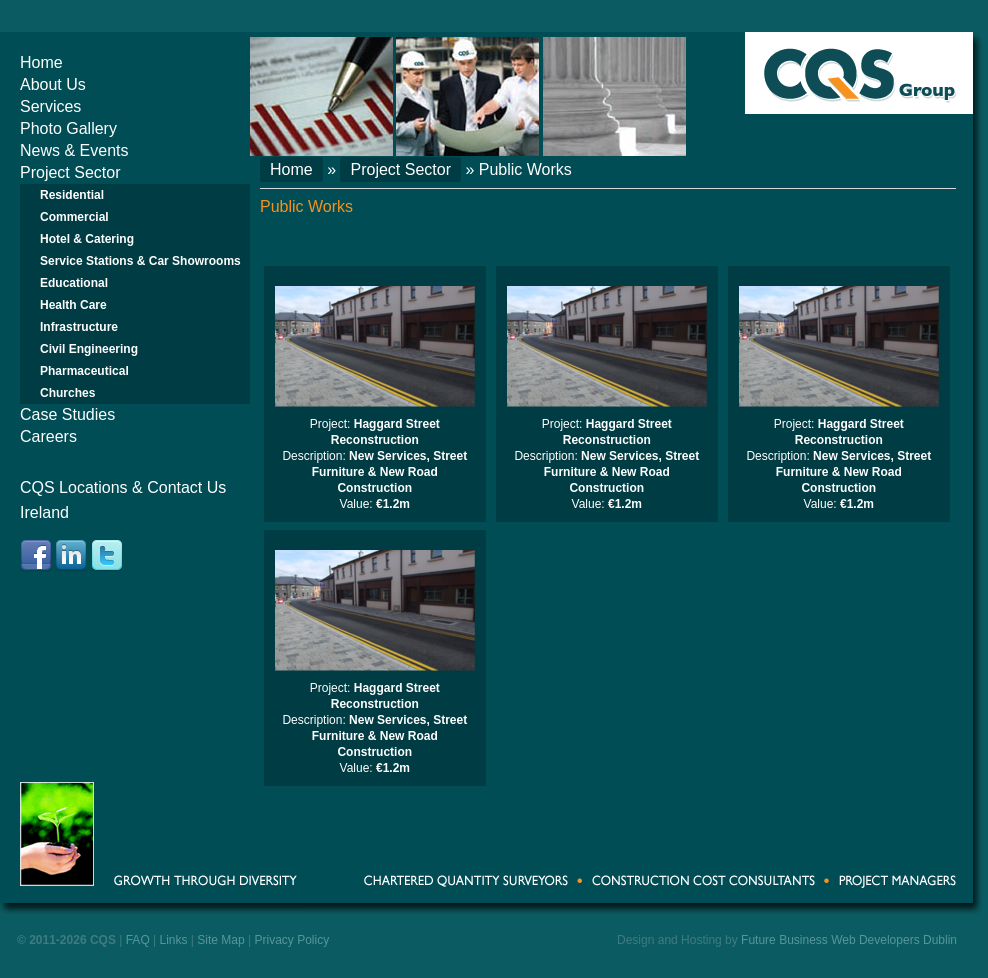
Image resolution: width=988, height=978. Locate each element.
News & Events (74, 150)
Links (174, 940)
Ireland (44, 512)
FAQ (138, 940)
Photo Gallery (68, 128)
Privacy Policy (291, 940)
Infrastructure (79, 327)
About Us (53, 84)
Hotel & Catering (87, 239)
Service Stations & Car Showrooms (140, 261)
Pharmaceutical (84, 371)
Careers (48, 436)
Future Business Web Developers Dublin (849, 940)
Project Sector (70, 172)
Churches (67, 393)
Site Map (220, 940)
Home (41, 62)
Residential (72, 195)
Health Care (73, 305)
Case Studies (67, 414)
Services (50, 106)
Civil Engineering (89, 349)
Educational (74, 283)
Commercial (74, 217)
